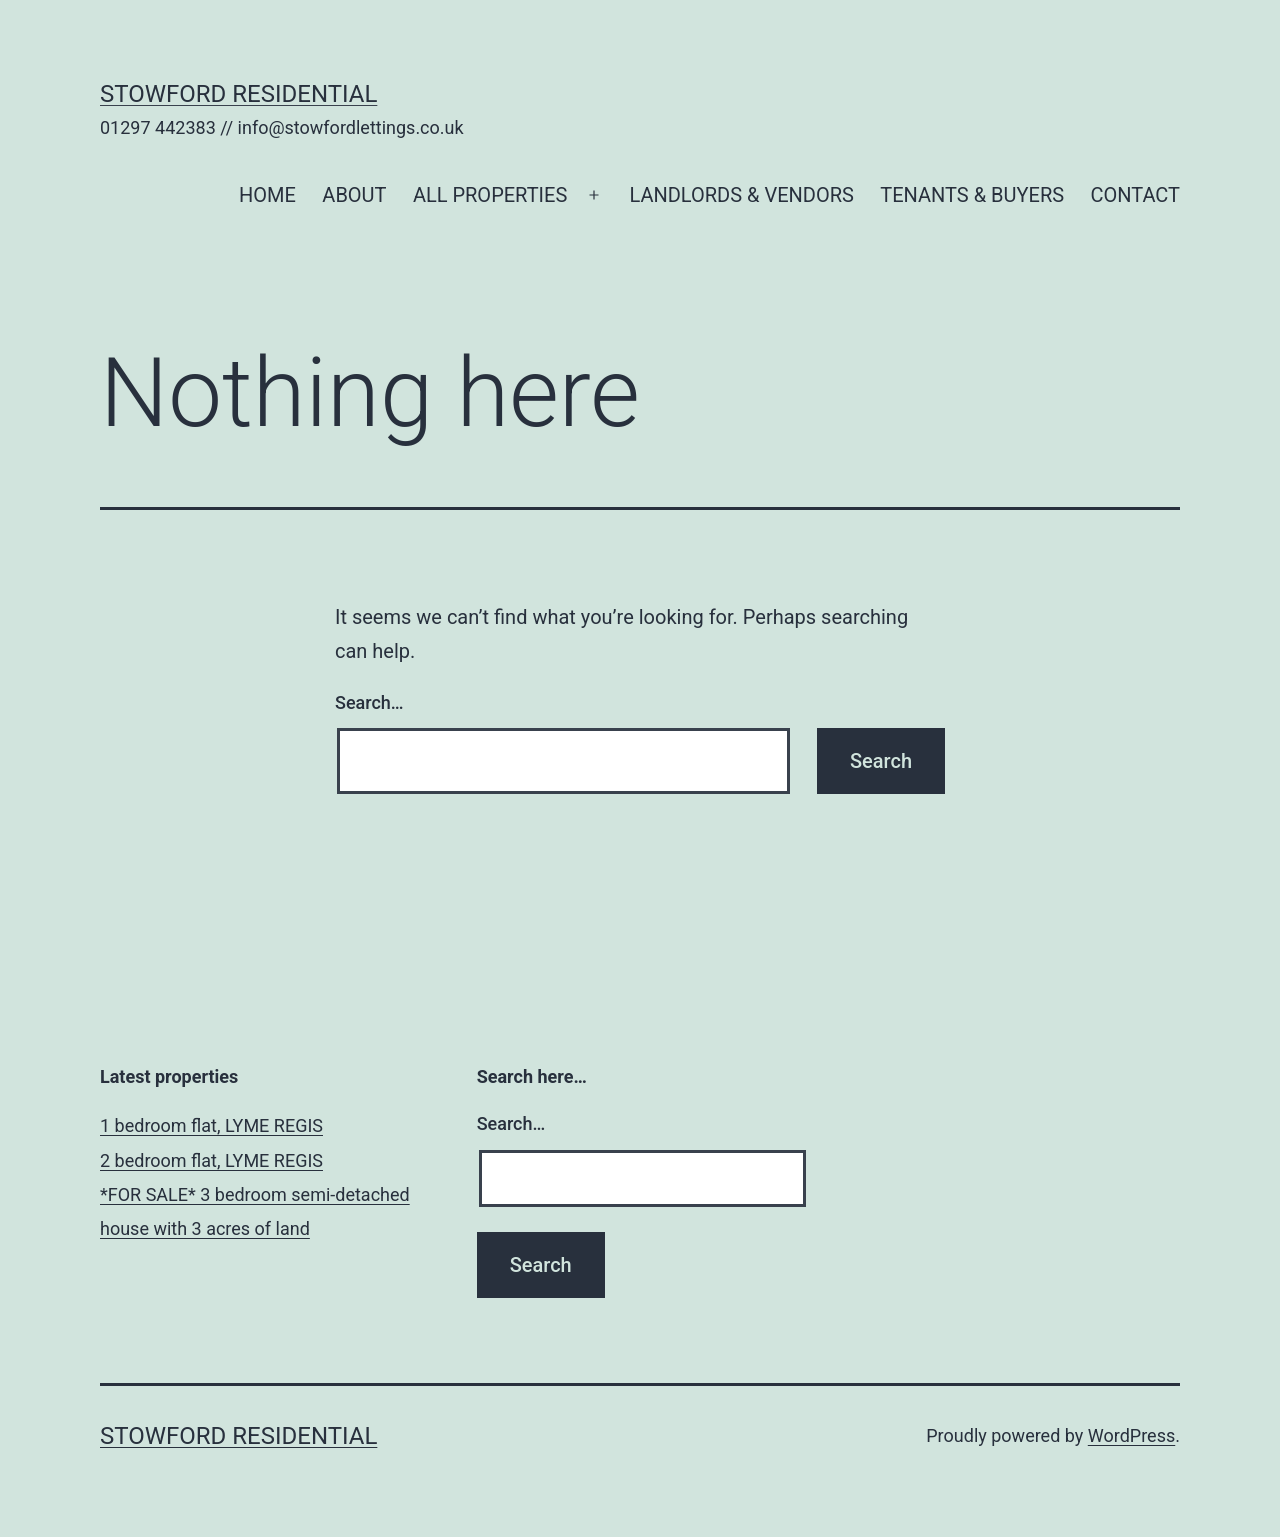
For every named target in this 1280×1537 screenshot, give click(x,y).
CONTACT (1135, 195)
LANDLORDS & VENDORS (741, 195)
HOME (267, 195)
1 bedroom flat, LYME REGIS (211, 1125)
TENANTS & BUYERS (972, 195)
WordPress (1131, 1435)
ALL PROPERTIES (490, 195)
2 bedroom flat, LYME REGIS (211, 1160)
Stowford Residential (238, 94)
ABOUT (354, 195)
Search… (369, 702)
